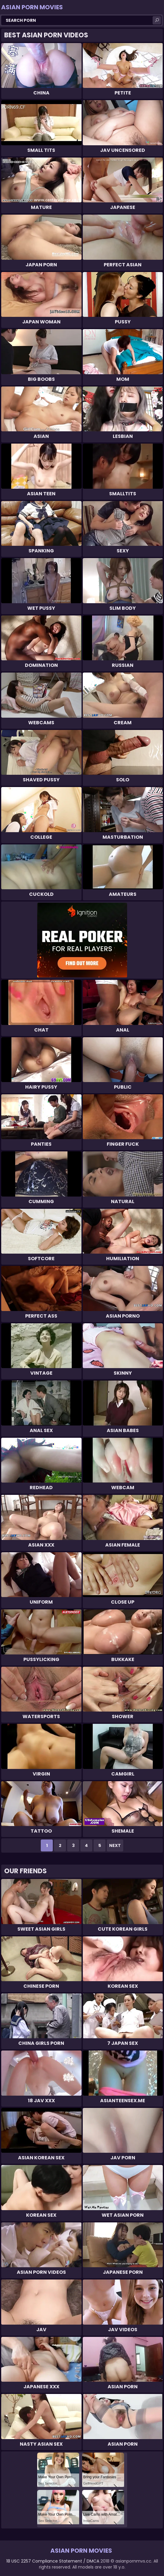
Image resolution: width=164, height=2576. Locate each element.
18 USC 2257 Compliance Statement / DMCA (52, 2561)
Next (115, 1845)
